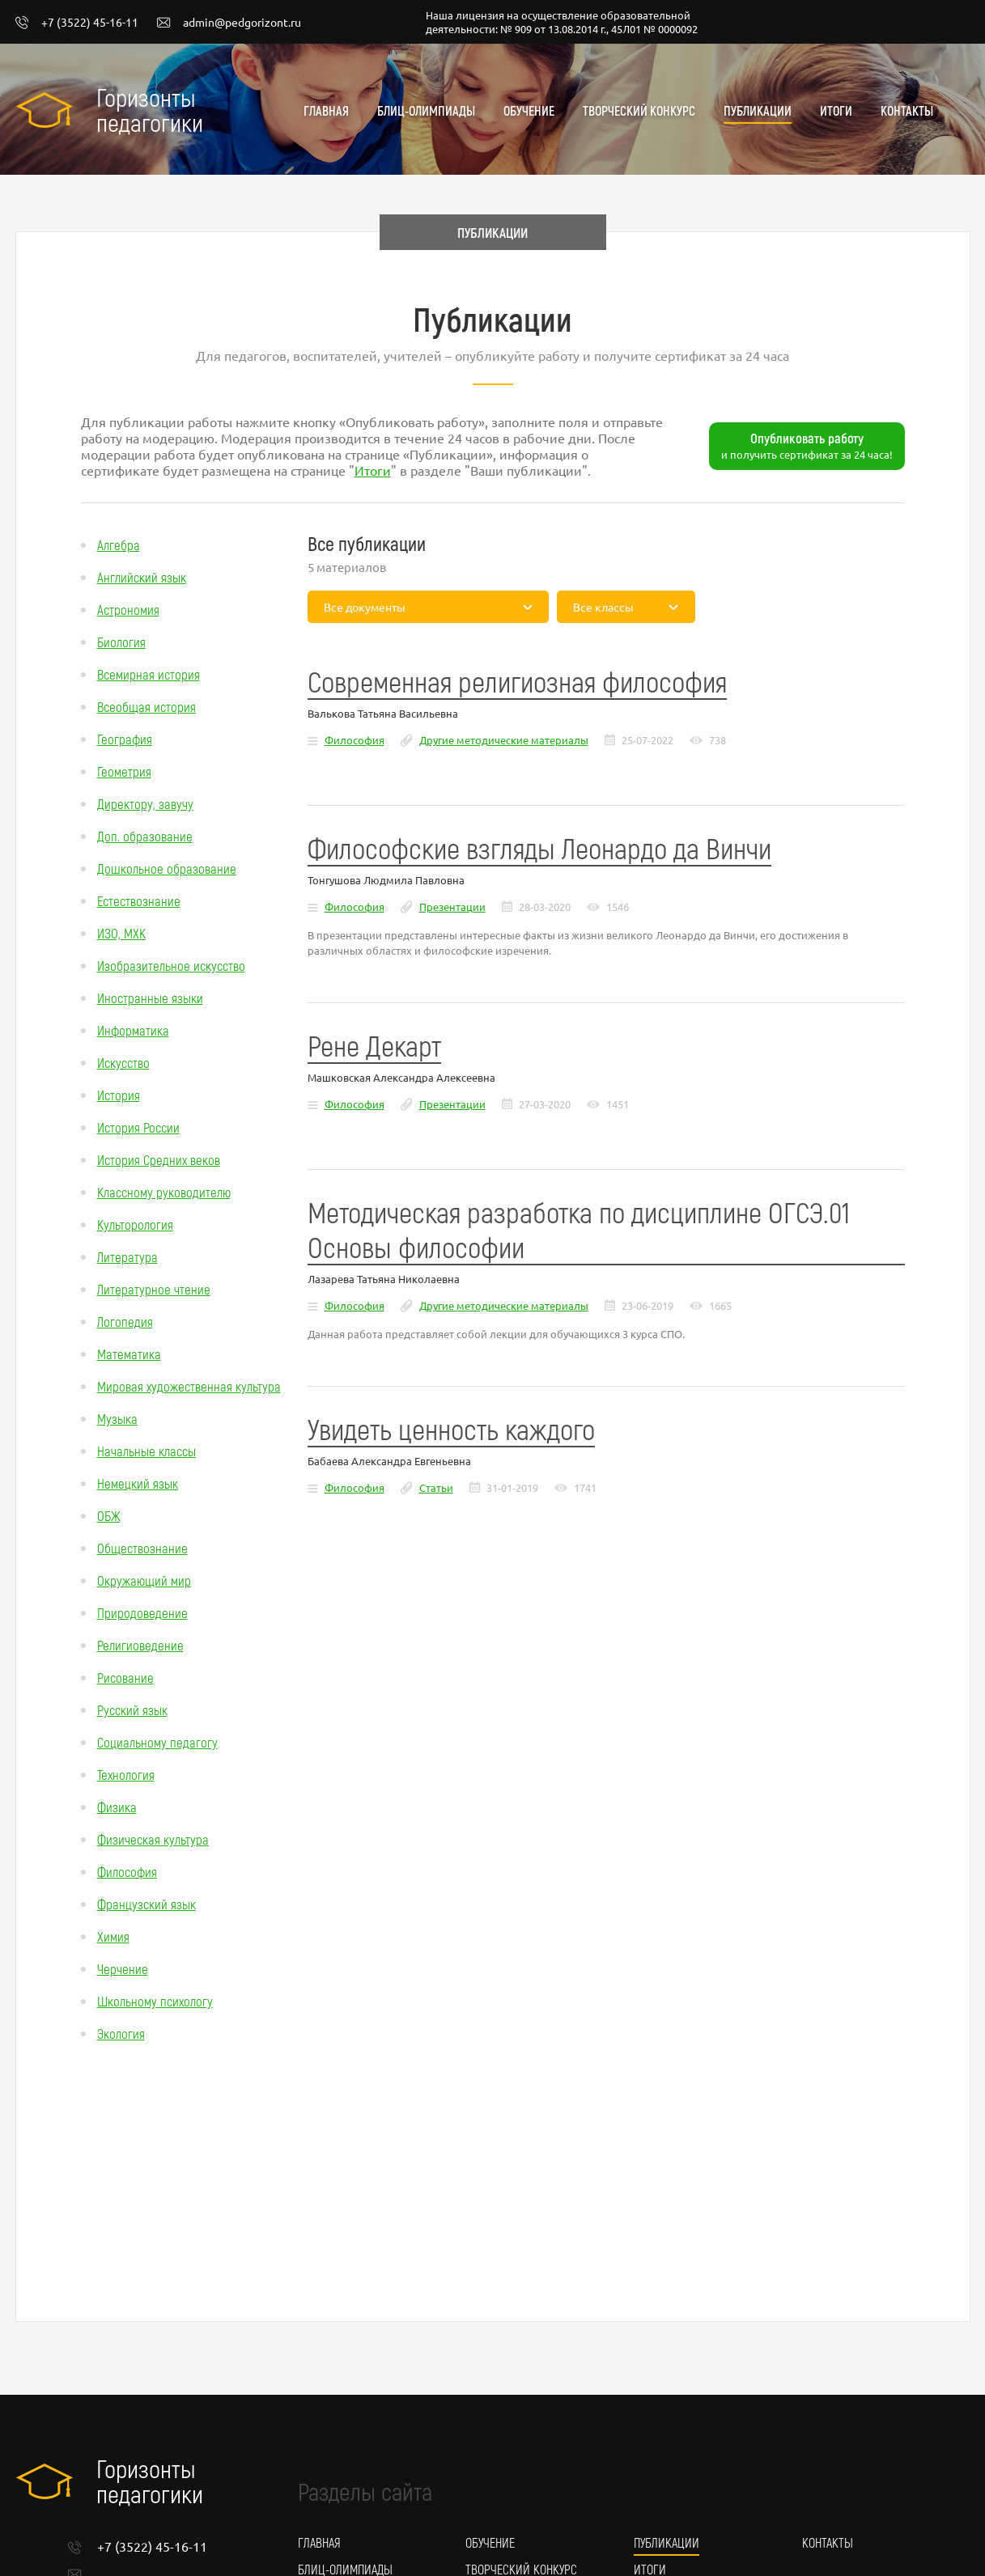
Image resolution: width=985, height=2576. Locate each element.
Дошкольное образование (166, 868)
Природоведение (142, 1612)
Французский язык (146, 1904)
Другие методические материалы (503, 740)
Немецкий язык (137, 1483)
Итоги (836, 110)
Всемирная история (148, 674)
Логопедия (125, 1321)
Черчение (122, 1968)
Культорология (135, 1224)
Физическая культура (153, 1839)
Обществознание (142, 1548)
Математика (129, 1353)
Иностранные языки (150, 997)
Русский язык (132, 1709)
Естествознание (138, 900)
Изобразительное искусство (171, 965)
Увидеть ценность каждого (451, 1428)
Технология (126, 1774)
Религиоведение (140, 1645)
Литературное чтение (153, 1289)
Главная (326, 110)
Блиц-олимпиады (426, 110)
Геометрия (124, 771)
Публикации (758, 110)
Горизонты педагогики (149, 109)
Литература (127, 1256)
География (124, 739)
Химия (113, 1936)
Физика (117, 1807)
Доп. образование (145, 836)
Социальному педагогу (157, 1742)
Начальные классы (146, 1451)
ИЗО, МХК (121, 933)
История (118, 1095)
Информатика (133, 1030)
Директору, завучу (145, 803)
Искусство (123, 1062)
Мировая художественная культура (189, 1386)
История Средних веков (158, 1159)
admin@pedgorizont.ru (229, 22)
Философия (127, 1871)
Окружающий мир (144, 1580)
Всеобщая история (146, 706)
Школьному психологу (155, 2001)
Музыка (117, 1418)
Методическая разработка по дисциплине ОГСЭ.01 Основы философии (579, 1229)
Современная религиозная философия (517, 680)
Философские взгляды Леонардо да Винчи (539, 847)
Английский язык (141, 577)
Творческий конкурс (639, 110)
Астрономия (128, 609)
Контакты (907, 110)
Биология (121, 641)
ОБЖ (109, 1515)
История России (138, 1127)
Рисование (125, 1677)
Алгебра (118, 544)
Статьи (436, 1487)
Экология (121, 2033)
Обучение (528, 110)
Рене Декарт (374, 1044)
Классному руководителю (164, 1192)
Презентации (452, 906)
